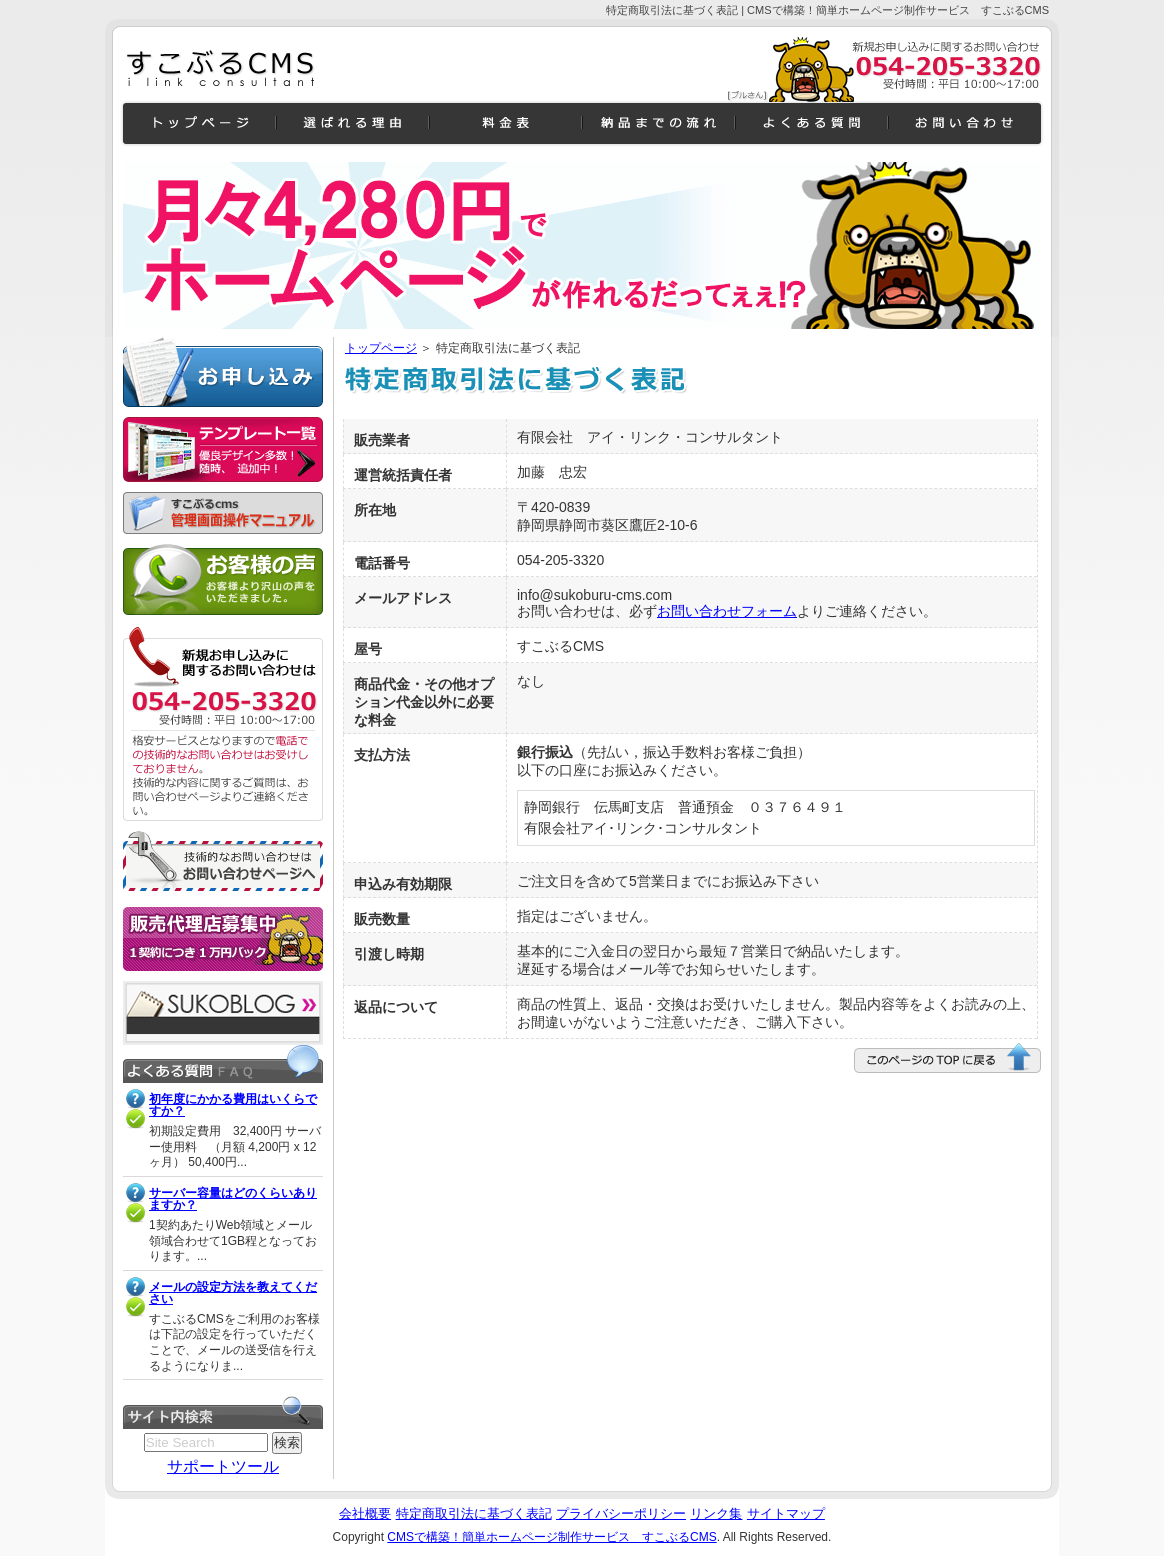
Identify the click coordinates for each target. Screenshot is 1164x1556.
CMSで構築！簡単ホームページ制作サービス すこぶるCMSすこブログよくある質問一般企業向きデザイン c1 (223, 69)
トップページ (381, 348)
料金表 (505, 123)
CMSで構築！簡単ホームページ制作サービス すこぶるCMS (551, 1537)
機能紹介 (352, 123)
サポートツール (223, 1466)
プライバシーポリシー (621, 1513)
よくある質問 (811, 123)
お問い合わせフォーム (727, 611)
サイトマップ (786, 1513)
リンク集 (716, 1513)
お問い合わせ (964, 123)
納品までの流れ (658, 123)
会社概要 (365, 1513)
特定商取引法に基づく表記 (474, 1513)
